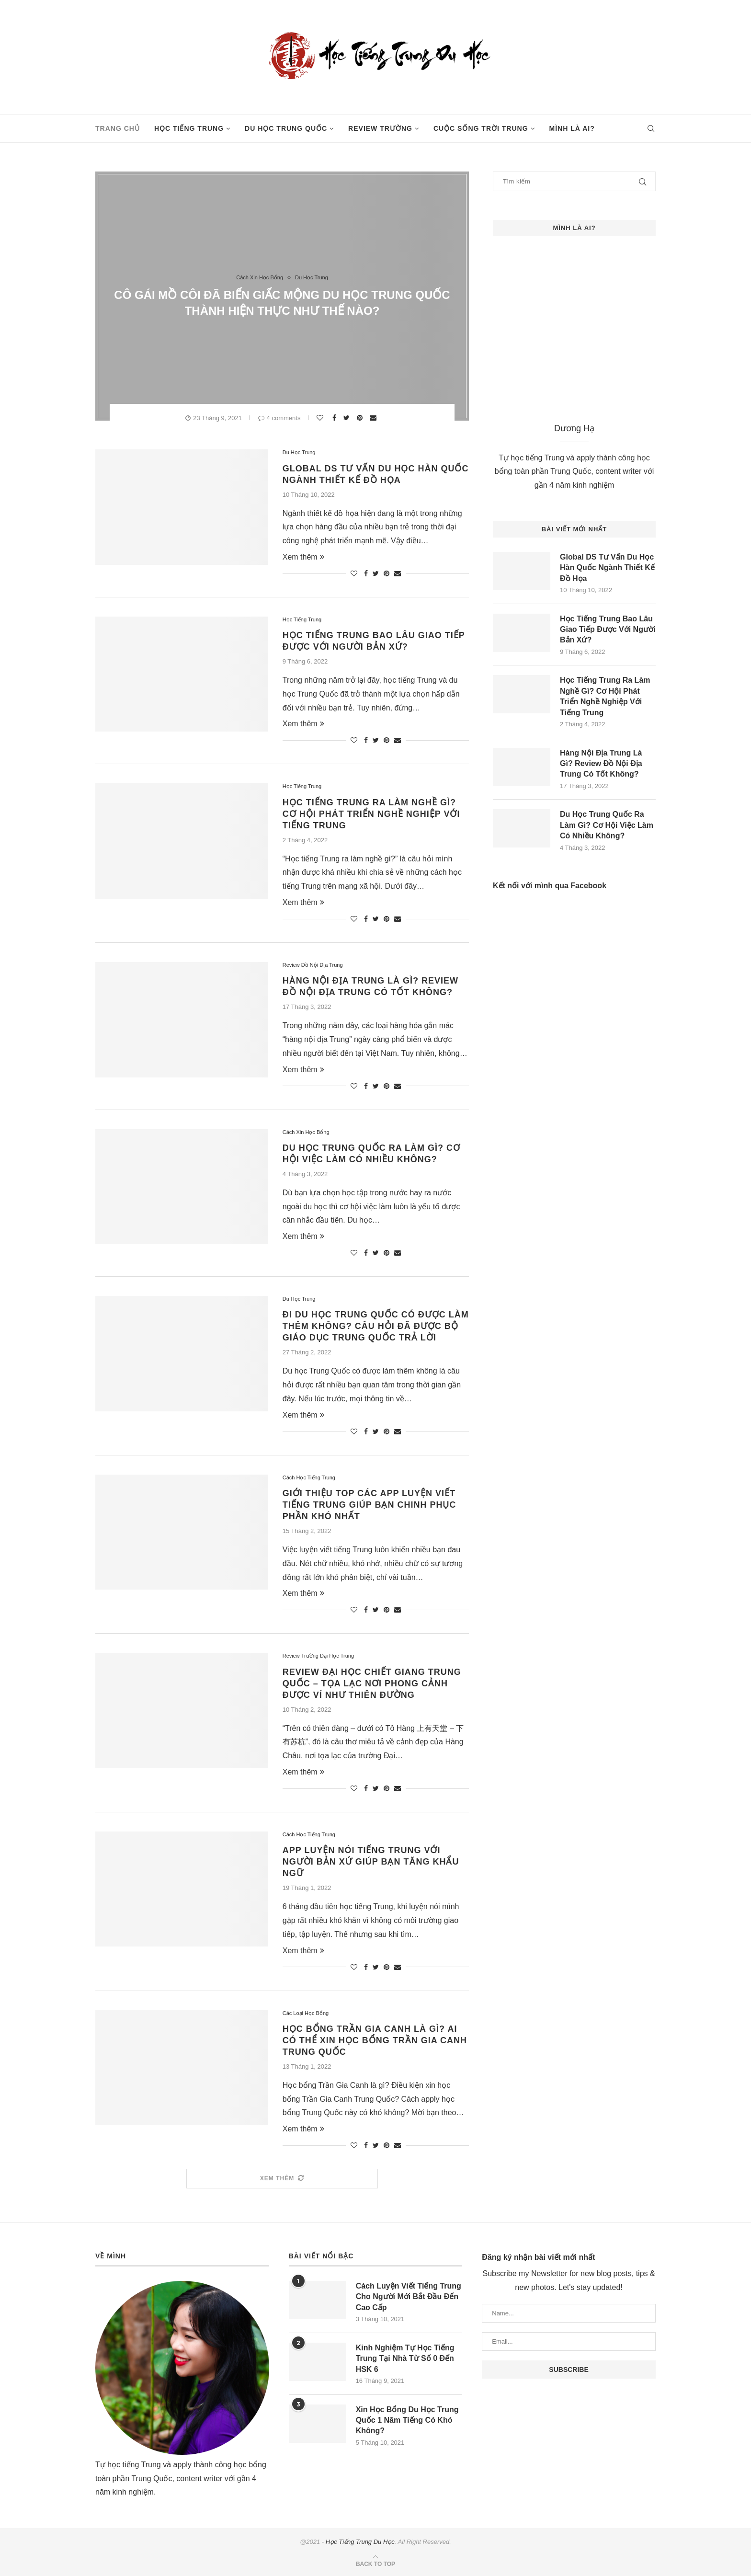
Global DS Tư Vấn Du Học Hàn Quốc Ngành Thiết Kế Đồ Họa (607, 568)
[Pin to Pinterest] (361, 417)
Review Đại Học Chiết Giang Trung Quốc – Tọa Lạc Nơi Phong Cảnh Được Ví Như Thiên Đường (372, 1683)
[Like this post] (321, 417)
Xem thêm (303, 557)
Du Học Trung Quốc (286, 128)
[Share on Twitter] (347, 417)
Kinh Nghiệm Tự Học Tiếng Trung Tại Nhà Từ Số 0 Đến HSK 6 (405, 2358)
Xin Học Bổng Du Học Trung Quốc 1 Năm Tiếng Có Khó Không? (407, 2420)
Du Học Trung (311, 277)
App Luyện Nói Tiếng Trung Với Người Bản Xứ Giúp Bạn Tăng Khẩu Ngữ (371, 1861)
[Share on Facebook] (335, 417)
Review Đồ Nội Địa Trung (313, 965)
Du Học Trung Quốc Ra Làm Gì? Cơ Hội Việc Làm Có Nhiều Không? (606, 825)
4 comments (279, 418)
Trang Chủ (117, 128)
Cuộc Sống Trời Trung (480, 128)
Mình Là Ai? (572, 128)
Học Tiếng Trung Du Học (360, 2541)
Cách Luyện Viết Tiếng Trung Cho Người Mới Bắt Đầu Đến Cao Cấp (408, 2297)
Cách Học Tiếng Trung (309, 1477)
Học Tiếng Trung (189, 128)
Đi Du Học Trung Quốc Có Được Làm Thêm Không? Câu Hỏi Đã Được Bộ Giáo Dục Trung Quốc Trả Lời (376, 1326)
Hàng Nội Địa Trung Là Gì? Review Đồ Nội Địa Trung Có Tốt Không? (601, 764)
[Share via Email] (374, 417)
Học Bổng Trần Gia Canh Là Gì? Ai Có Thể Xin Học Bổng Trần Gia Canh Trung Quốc (375, 2040)
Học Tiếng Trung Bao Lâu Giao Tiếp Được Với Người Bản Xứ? (607, 629)
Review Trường (380, 128)
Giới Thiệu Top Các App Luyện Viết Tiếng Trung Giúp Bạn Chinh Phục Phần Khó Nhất (369, 1504)
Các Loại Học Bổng (306, 2013)
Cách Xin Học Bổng (259, 277)
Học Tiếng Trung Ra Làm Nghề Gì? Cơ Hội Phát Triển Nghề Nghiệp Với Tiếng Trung (371, 814)
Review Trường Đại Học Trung (318, 1656)
